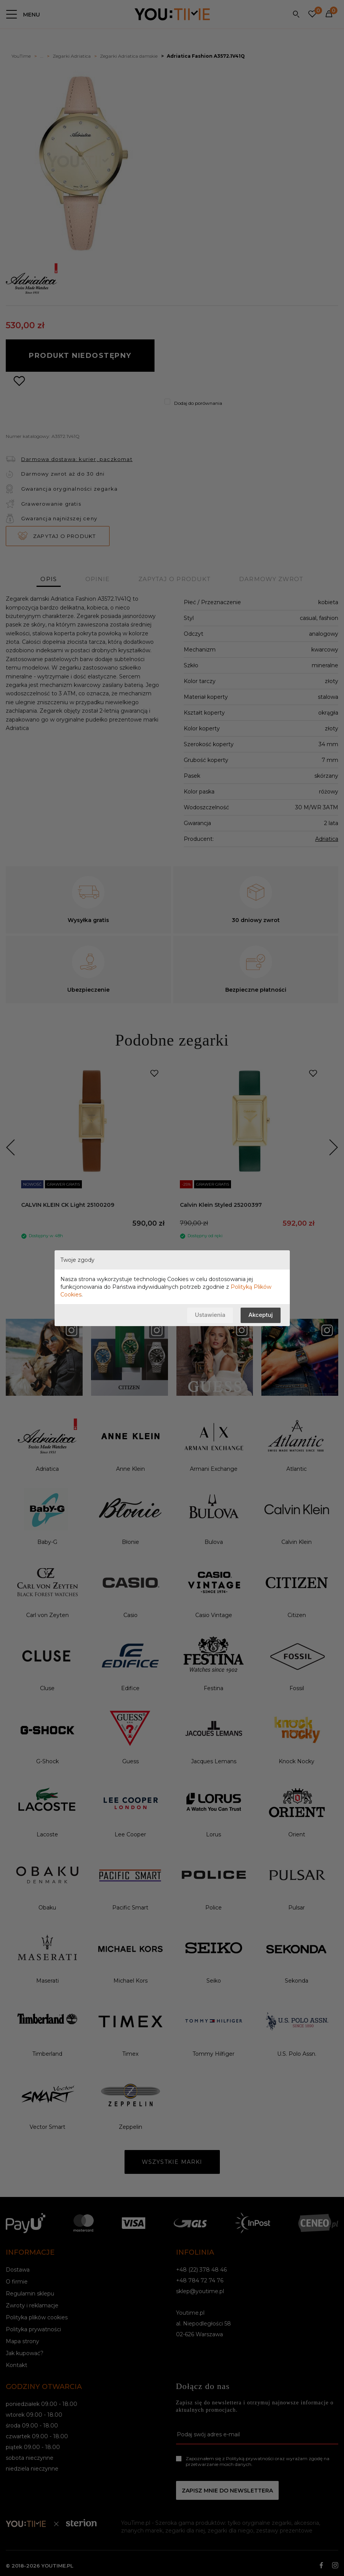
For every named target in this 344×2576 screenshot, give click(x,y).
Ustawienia (210, 1314)
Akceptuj (260, 1314)
